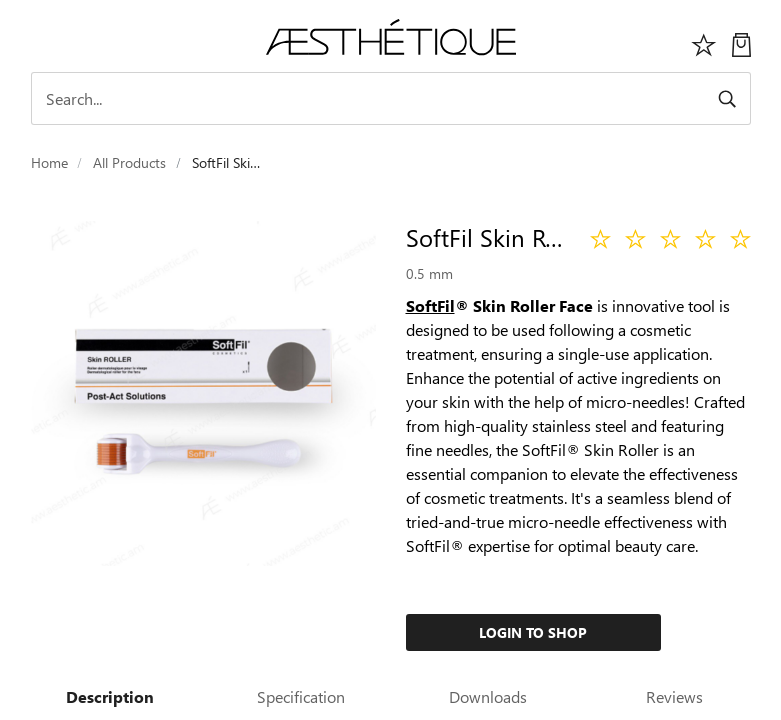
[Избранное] (704, 42)
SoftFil (430, 305)
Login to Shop (533, 632)
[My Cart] (741, 42)
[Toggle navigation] (42, 42)
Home (49, 162)
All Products (129, 162)
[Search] (391, 98)
